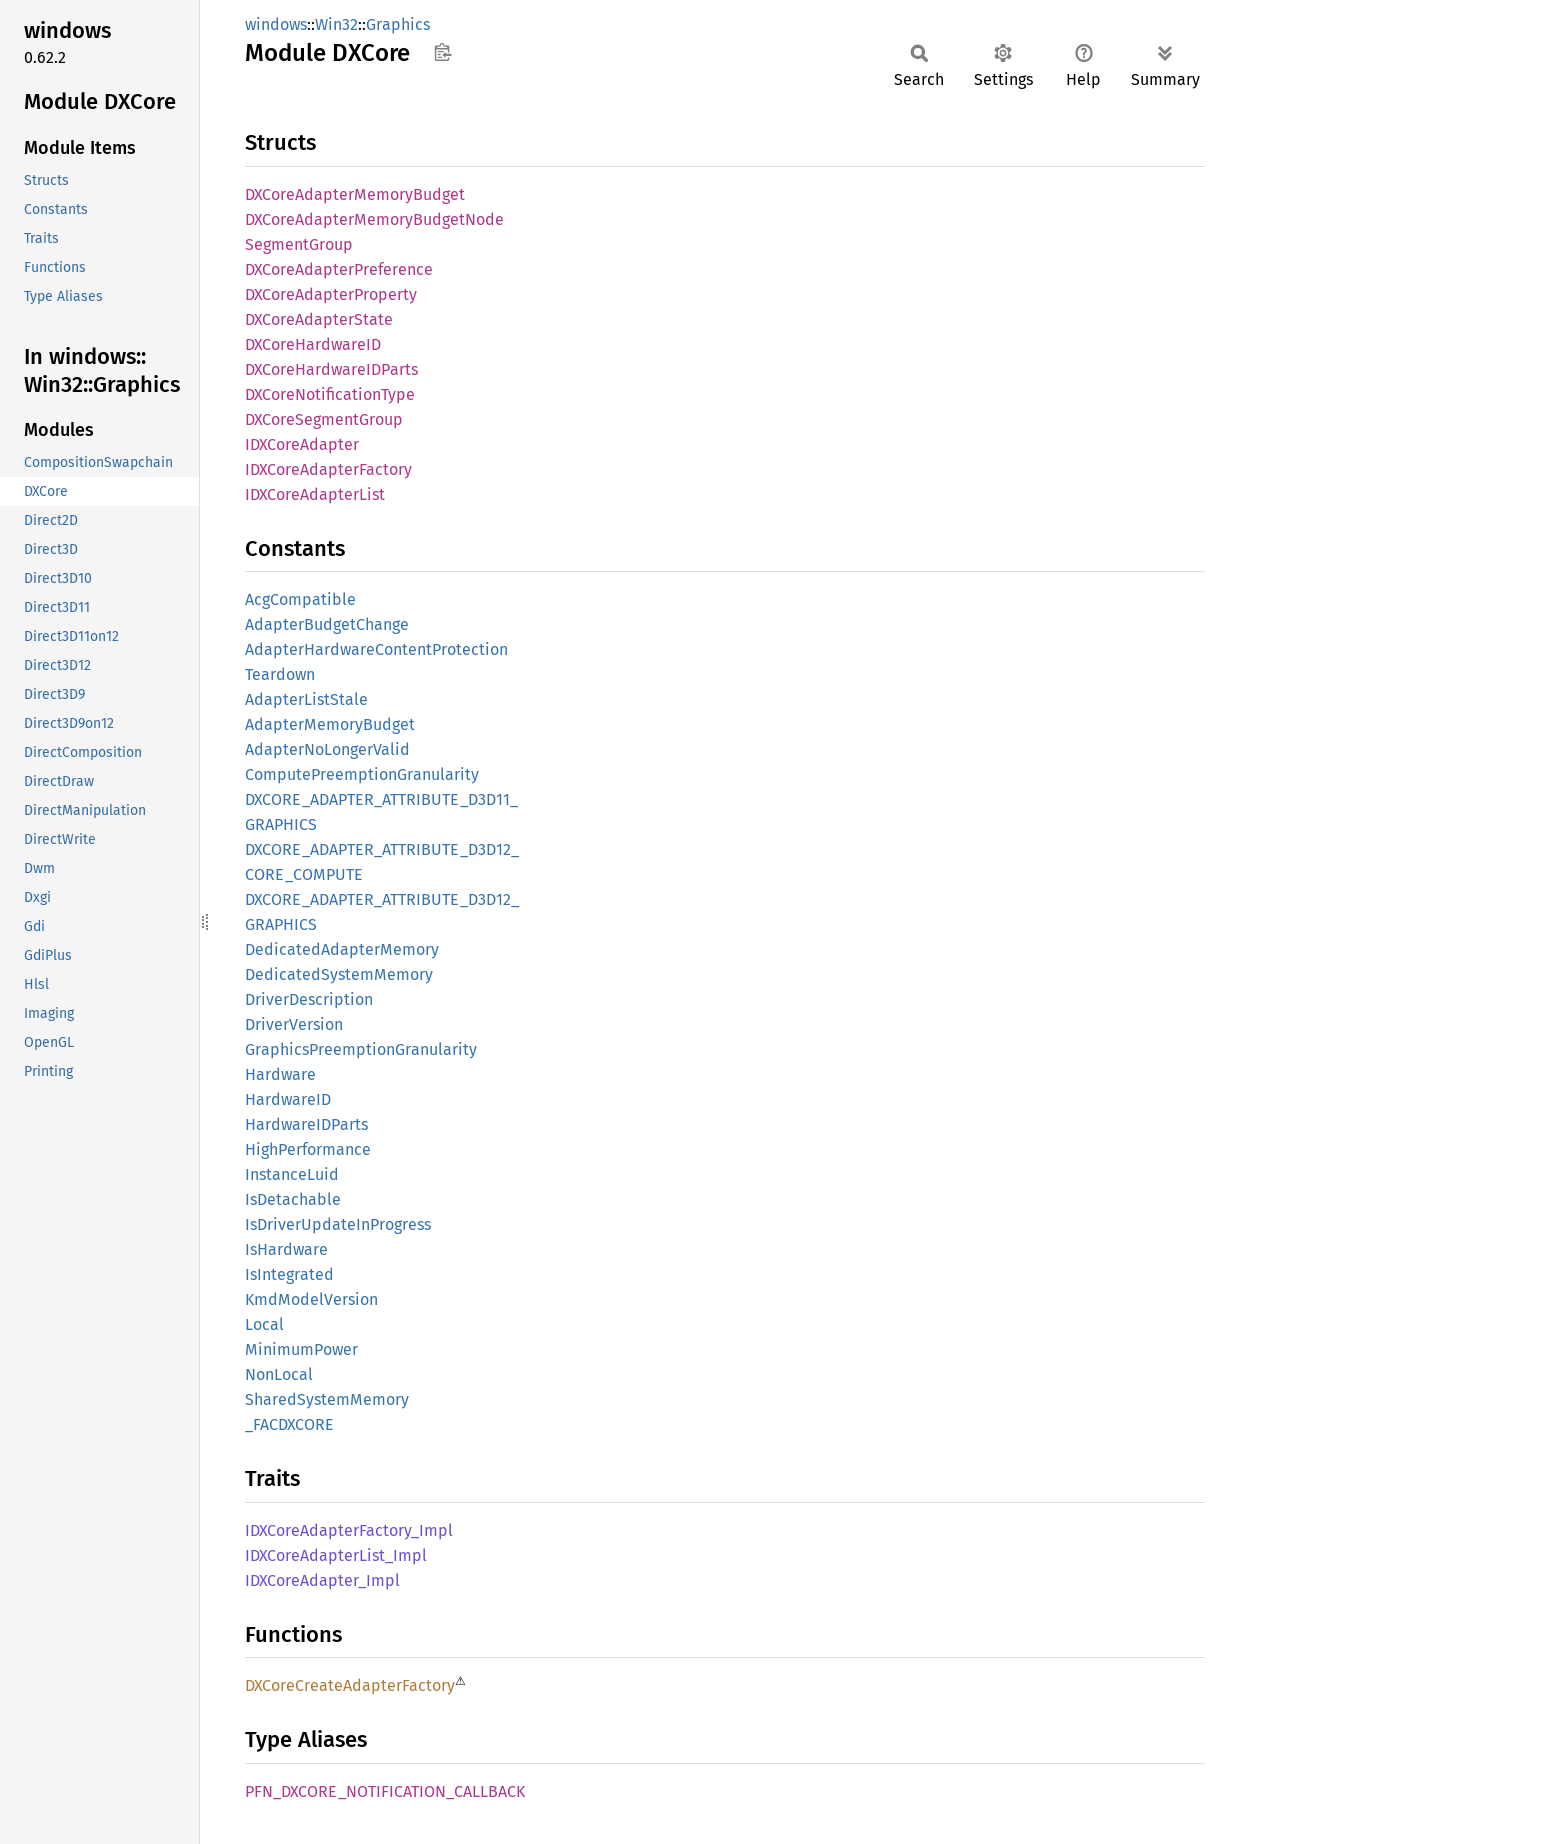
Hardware (280, 1074)
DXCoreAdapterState (319, 319)
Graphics (398, 24)
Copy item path (442, 52)
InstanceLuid (292, 1174)
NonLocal (279, 1374)
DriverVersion (294, 1024)
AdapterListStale (306, 699)
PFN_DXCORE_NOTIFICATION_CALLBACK (385, 1791)
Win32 (336, 24)
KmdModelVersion (311, 1299)
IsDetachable (293, 1199)
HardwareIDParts (306, 1124)
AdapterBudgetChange (327, 624)
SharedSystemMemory (327, 1399)
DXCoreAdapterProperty (331, 294)
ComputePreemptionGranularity (362, 774)
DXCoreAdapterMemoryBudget (355, 194)
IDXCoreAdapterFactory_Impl (349, 1530)
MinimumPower (301, 1349)
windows (276, 24)
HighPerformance (308, 1149)
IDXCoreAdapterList (315, 494)
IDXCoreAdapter (302, 444)
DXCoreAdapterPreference (339, 269)
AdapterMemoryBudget (330, 724)
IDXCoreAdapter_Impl (322, 1580)
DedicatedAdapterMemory (342, 949)
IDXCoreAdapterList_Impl (336, 1555)
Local (264, 1324)
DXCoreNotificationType (330, 394)
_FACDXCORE (289, 1424)
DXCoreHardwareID (313, 344)
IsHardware (286, 1249)
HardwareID (288, 1099)
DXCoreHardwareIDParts (331, 369)
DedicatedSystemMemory (339, 974)
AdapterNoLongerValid (327, 749)
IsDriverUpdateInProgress (338, 1224)
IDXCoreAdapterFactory (328, 469)
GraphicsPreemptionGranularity (361, 1049)
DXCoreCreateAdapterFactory (350, 1685)
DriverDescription (309, 999)
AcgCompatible (300, 599)
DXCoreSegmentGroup (324, 419)
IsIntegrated (289, 1274)
